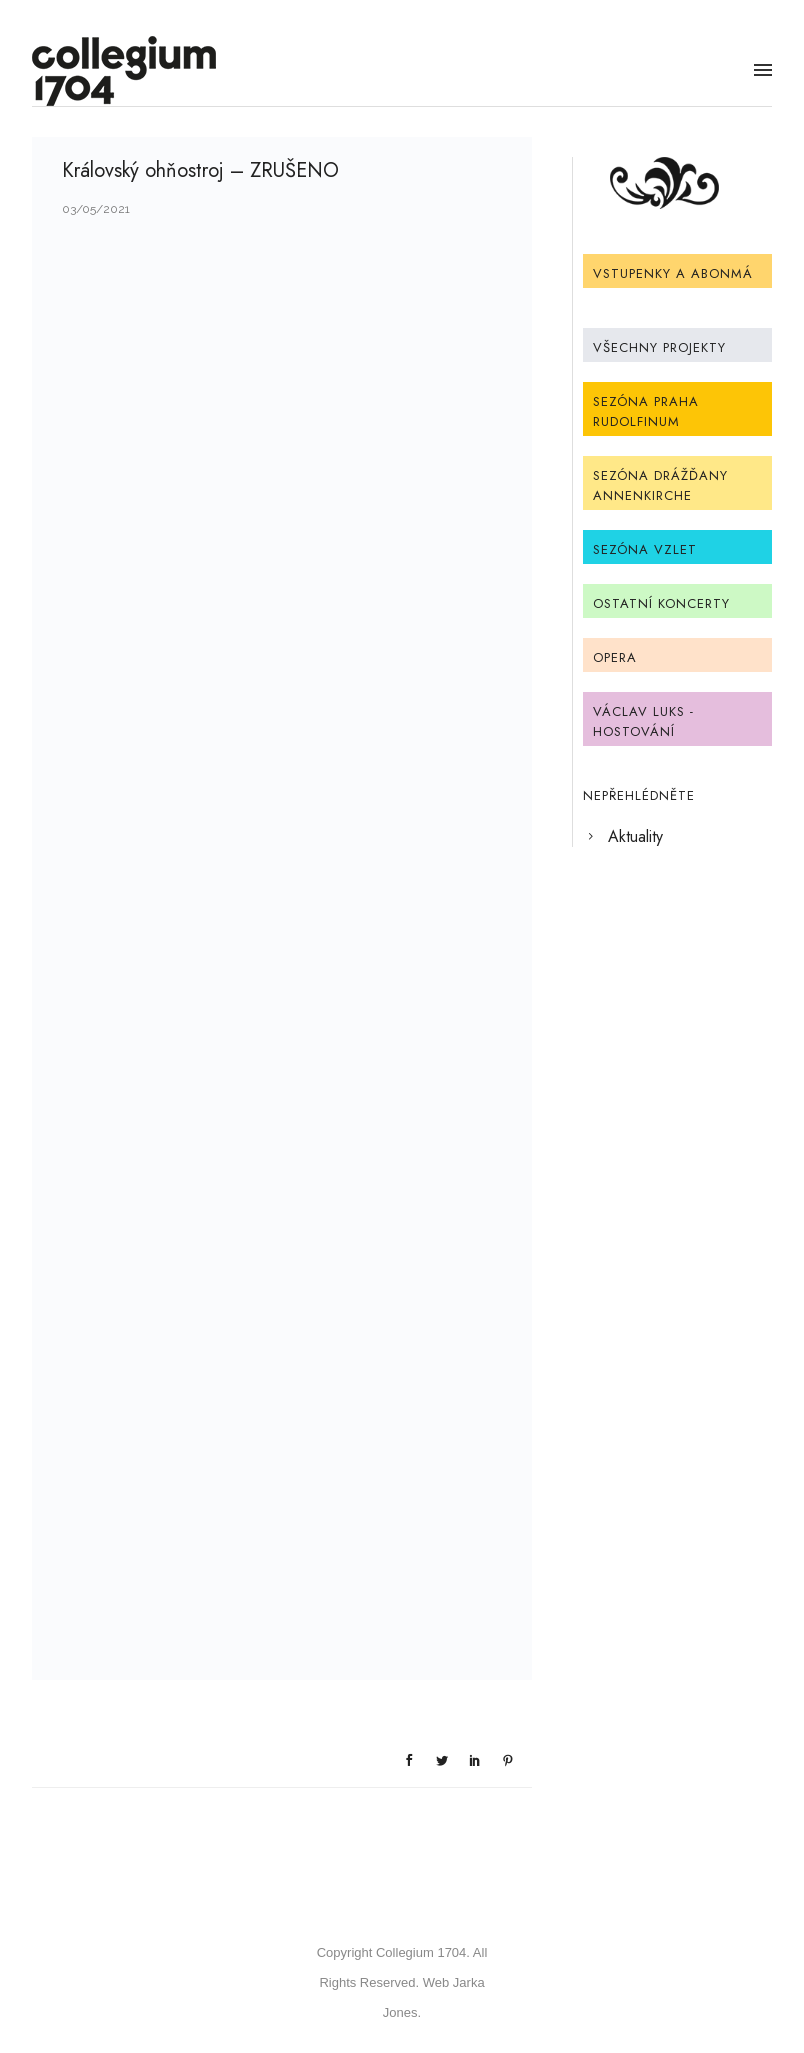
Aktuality (635, 836)
